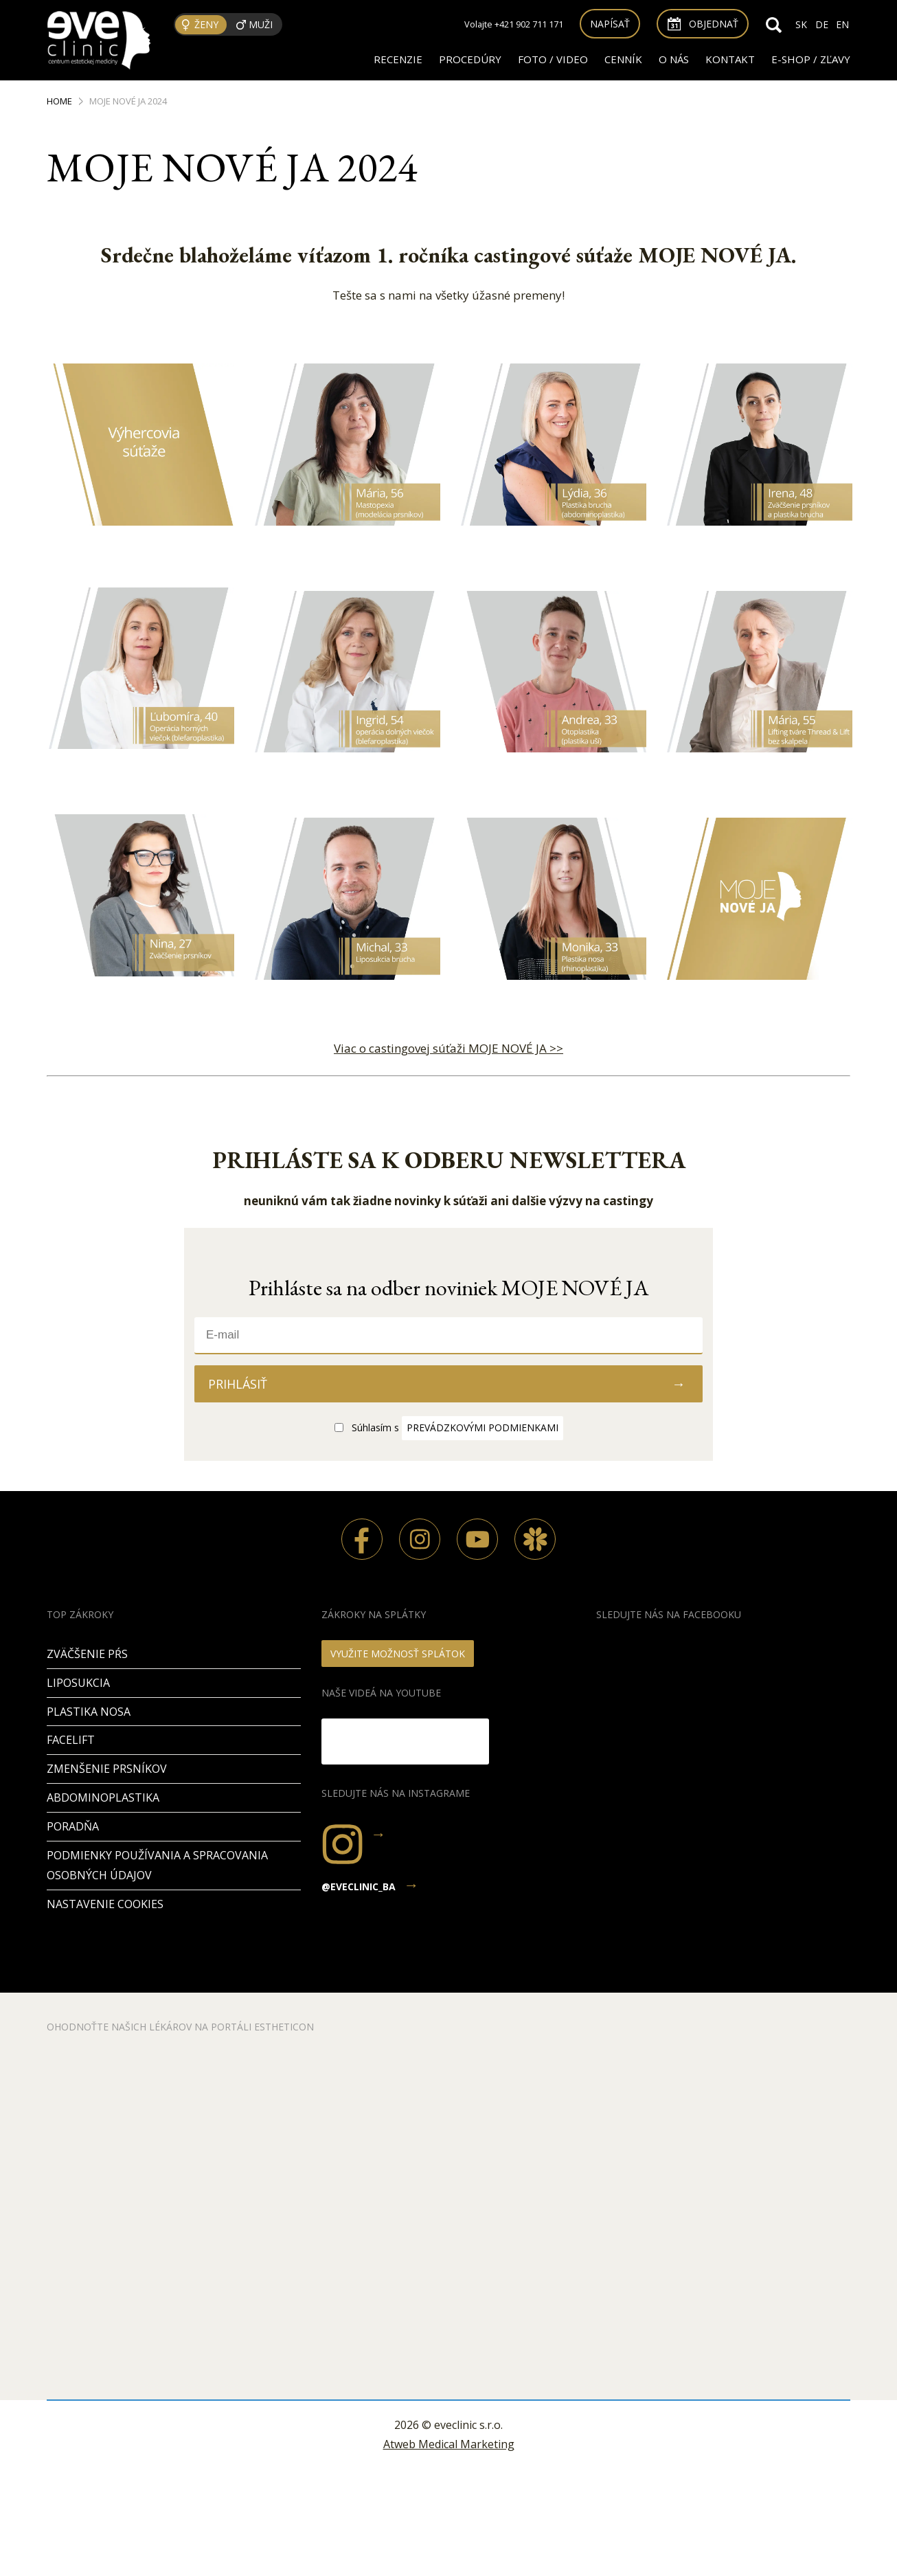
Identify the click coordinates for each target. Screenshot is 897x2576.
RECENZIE (398, 59)
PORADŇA (73, 1826)
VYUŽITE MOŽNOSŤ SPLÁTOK (397, 1653)
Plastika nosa (88, 1711)
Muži (261, 24)
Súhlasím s (457, 1427)
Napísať (610, 23)
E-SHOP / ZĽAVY (810, 59)
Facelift (71, 1739)
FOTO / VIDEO (553, 59)
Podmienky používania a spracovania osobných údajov (157, 1865)
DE (821, 24)
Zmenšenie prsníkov (107, 1768)
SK (801, 24)
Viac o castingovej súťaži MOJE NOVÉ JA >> (448, 1048)
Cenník (623, 59)
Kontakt (730, 59)
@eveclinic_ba (358, 1886)
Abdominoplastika (103, 1797)
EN (842, 24)
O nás (674, 59)
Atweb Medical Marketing (448, 2444)
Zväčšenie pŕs (87, 1653)
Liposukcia (78, 1682)
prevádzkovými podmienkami (482, 1427)
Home (59, 101)
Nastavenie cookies (105, 1904)
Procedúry (470, 59)
